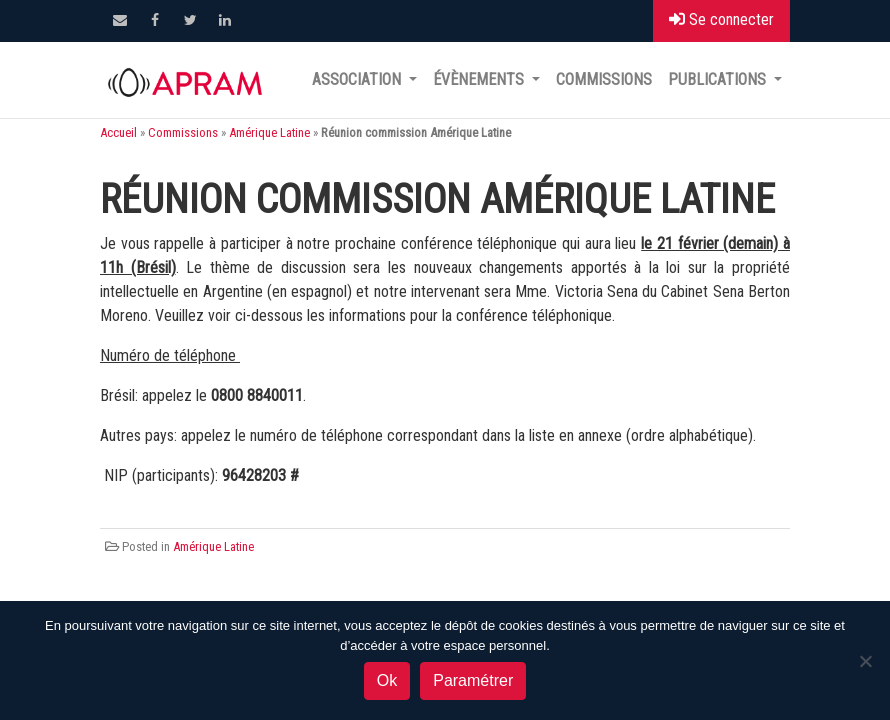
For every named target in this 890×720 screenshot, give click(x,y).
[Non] (865, 661)
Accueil (118, 132)
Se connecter (721, 19)
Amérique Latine (269, 132)
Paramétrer (473, 680)
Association (358, 79)
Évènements (480, 79)
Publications (719, 79)
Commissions (604, 79)
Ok (387, 680)
